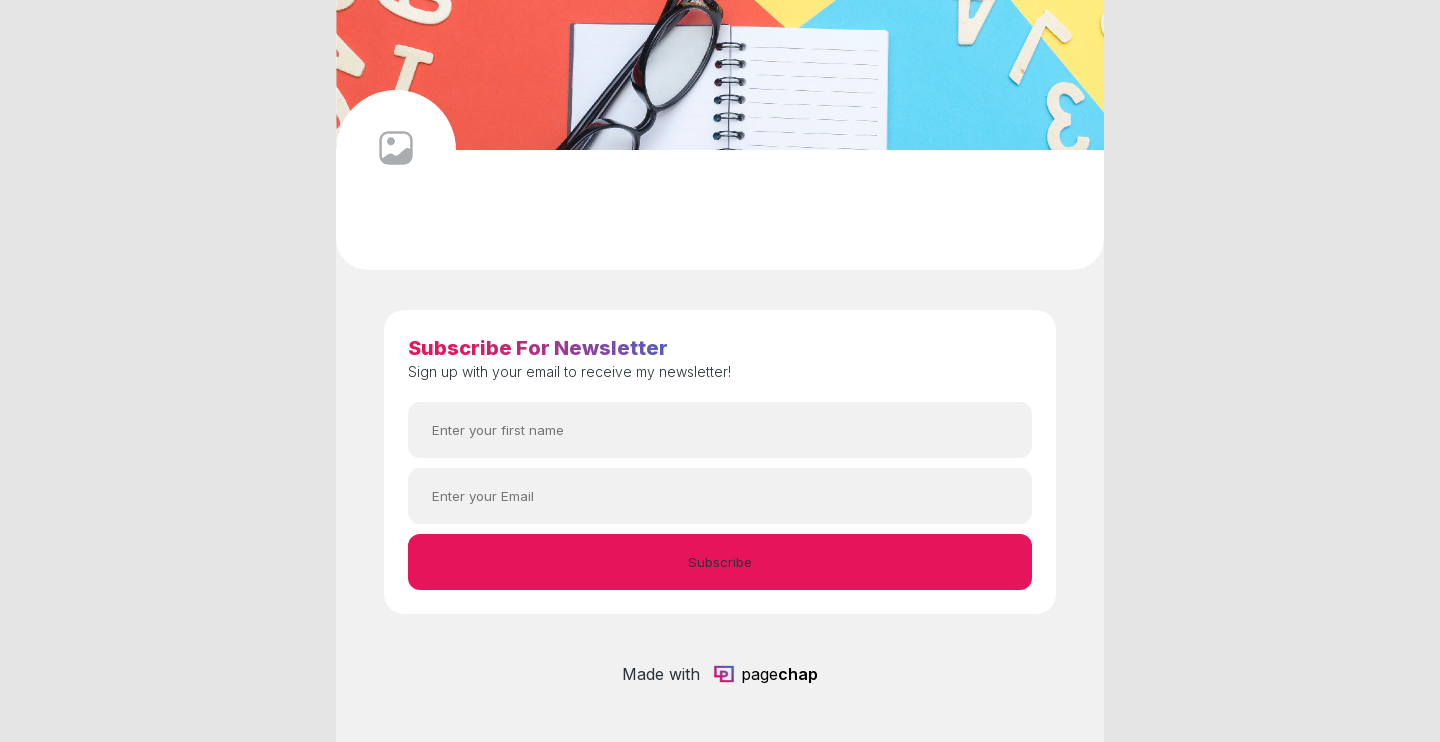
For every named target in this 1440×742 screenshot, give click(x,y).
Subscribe (720, 562)
